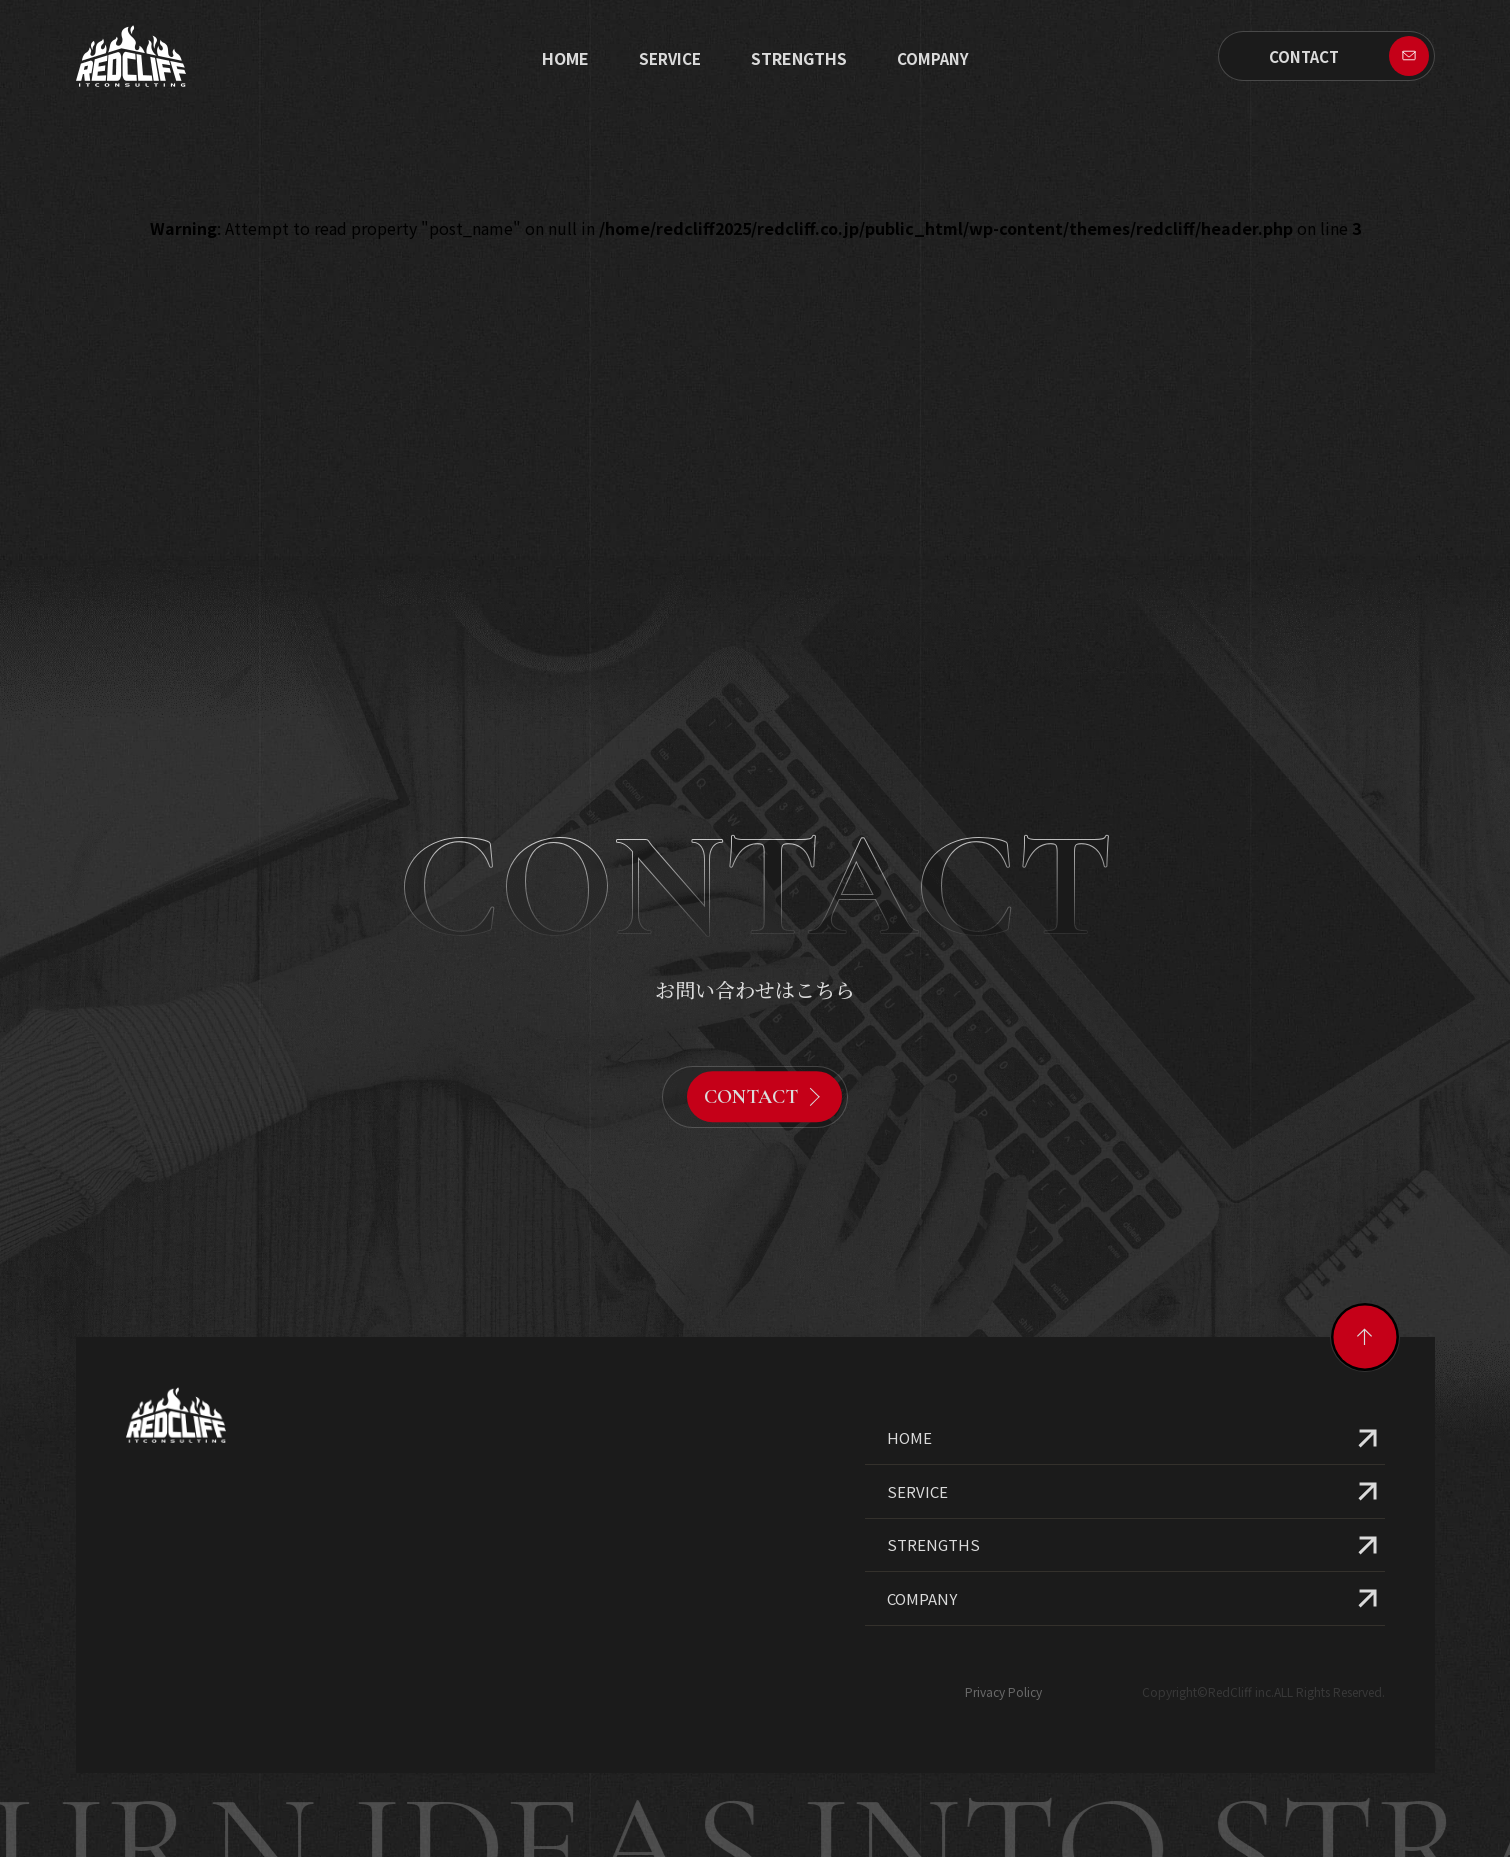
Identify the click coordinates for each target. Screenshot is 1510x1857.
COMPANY (922, 1531)
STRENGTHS (799, 58)
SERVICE (670, 58)
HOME (909, 1371)
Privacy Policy (1003, 1625)
